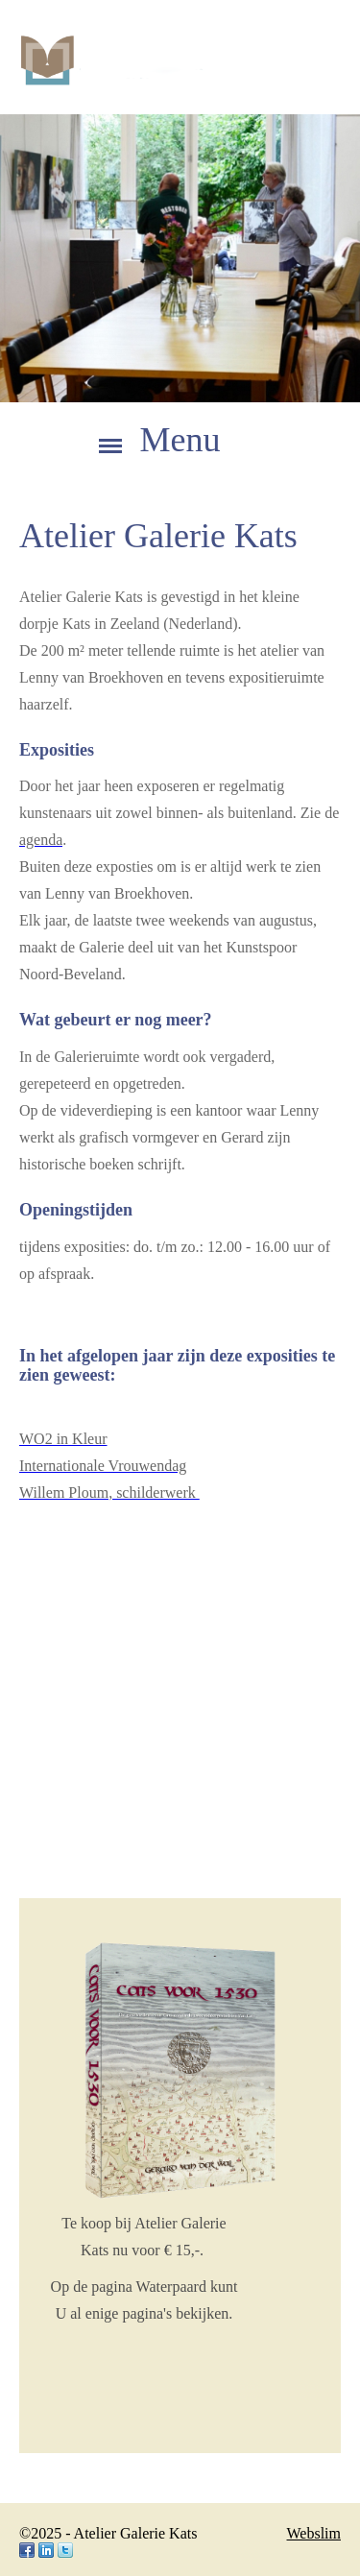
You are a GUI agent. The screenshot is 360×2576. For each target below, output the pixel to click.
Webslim (314, 2533)
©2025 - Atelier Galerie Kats (108, 2533)
